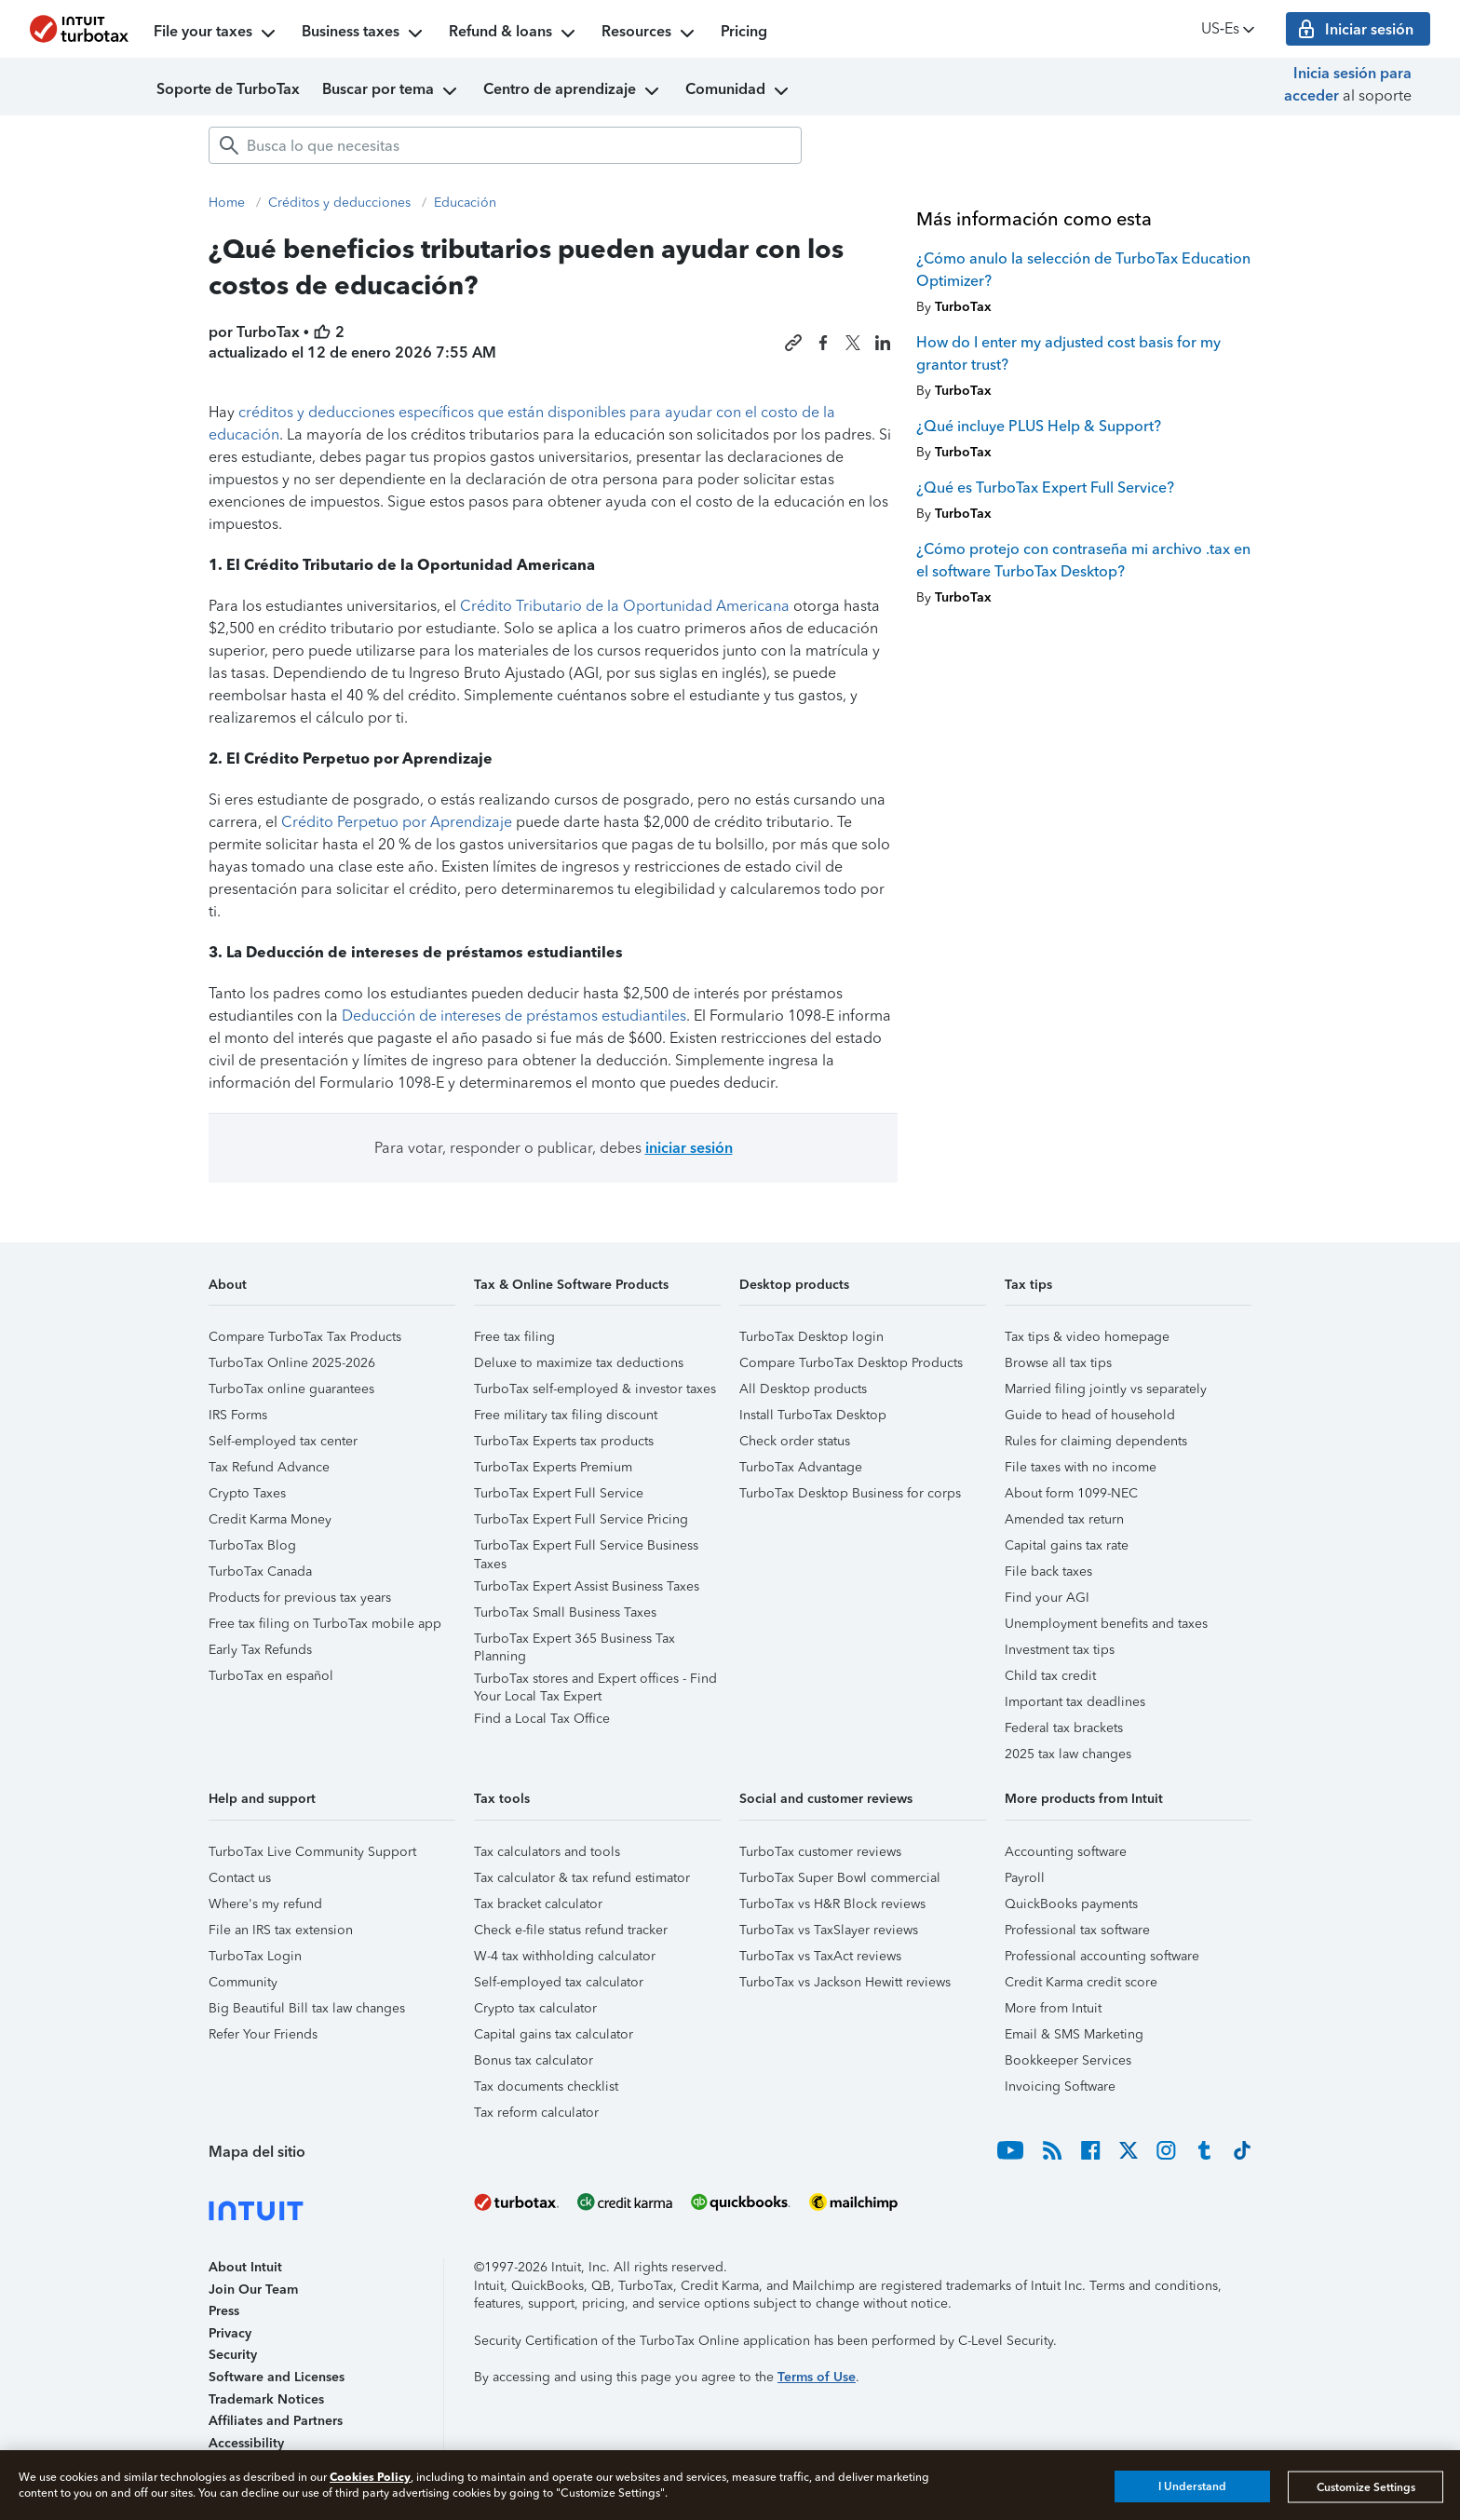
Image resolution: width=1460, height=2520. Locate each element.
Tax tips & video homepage (1087, 1337)
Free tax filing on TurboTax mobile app (325, 1624)
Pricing (744, 31)
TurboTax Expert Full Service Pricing (581, 1519)
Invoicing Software (1060, 2086)
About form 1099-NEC (1071, 1493)
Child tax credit (1050, 1676)
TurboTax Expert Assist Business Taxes (586, 1586)
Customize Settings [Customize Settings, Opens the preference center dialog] (1366, 2486)
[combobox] (505, 145)
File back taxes (1048, 1571)
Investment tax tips (1060, 1650)
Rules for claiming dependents (1096, 1441)
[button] (332, 1291)
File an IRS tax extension (281, 1930)
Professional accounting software (1102, 1956)
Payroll (1025, 1878)
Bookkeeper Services (1068, 2060)
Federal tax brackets (1064, 1728)
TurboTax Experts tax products (564, 1441)
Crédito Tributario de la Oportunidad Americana (625, 606)
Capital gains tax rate (1067, 1545)
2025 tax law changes (1068, 1754)
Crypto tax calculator (535, 2008)
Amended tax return (1064, 1519)
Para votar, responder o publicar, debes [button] (553, 1148)
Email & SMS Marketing (1074, 2034)
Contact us (240, 1878)
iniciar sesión (689, 1148)
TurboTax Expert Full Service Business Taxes (586, 1548)
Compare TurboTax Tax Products (305, 1337)
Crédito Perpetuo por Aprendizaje (396, 822)
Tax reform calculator (536, 2112)
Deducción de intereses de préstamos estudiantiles (514, 1015)
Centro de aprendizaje (573, 91)
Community (243, 1982)
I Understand (1192, 2486)
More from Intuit (1053, 2008)
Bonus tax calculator (533, 2060)
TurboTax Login (255, 1956)
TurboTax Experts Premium (553, 1467)
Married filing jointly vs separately (1106, 1389)
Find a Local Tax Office (542, 1719)
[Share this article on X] (853, 343)
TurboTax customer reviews (820, 1852)
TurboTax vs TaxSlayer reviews (828, 1930)
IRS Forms (238, 1415)
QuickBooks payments (1071, 1904)
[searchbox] (505, 145)
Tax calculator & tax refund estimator (582, 1878)
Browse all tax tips (1058, 1363)
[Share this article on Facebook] (823, 343)
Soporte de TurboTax (228, 89)
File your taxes (216, 33)
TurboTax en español (271, 1676)
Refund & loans (514, 33)
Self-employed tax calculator (558, 1982)
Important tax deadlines (1075, 1702)
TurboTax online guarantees (291, 1389)
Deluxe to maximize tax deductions (578, 1363)
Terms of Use (816, 2377)
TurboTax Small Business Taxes (565, 1612)
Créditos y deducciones (339, 202)
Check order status (794, 1441)
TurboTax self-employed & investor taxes (595, 1389)
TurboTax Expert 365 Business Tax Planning (574, 1641)
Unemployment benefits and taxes (1106, 1624)
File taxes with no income (1080, 1467)
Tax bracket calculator (538, 1904)
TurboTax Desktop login (811, 1337)
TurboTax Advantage (800, 1467)
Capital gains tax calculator (553, 2034)
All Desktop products (803, 1389)
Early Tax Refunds (260, 1650)
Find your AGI (1047, 1597)
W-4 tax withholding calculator (565, 1956)
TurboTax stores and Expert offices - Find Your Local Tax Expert (595, 1681)
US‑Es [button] (1229, 29)
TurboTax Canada (260, 1571)
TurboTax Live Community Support (312, 1852)
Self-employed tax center (283, 1441)
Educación (465, 202)
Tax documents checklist (546, 2086)
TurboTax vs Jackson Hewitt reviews (845, 1982)
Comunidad (738, 91)
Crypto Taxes (247, 1493)
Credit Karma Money (270, 1519)
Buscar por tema (391, 91)
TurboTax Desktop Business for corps (850, 1493)
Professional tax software (1077, 1930)
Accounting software (1066, 1852)
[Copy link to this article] (793, 343)
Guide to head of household (1090, 1415)
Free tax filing (514, 1337)
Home (227, 202)
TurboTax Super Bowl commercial (839, 1878)
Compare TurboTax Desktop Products (851, 1363)
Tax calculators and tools (547, 1852)
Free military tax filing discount (565, 1415)
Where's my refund (265, 1904)
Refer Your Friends (263, 2034)
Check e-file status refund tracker (571, 1930)
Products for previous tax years (300, 1597)
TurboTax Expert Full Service (558, 1493)
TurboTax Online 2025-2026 (292, 1363)
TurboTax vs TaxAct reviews (820, 1956)
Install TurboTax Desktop (812, 1415)
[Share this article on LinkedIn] (883, 343)
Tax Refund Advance (269, 1467)
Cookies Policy (370, 2477)
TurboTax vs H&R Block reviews (832, 1904)
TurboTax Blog (252, 1545)
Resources (650, 33)
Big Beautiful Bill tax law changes (307, 2008)
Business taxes (364, 33)
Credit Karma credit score (1081, 1982)
